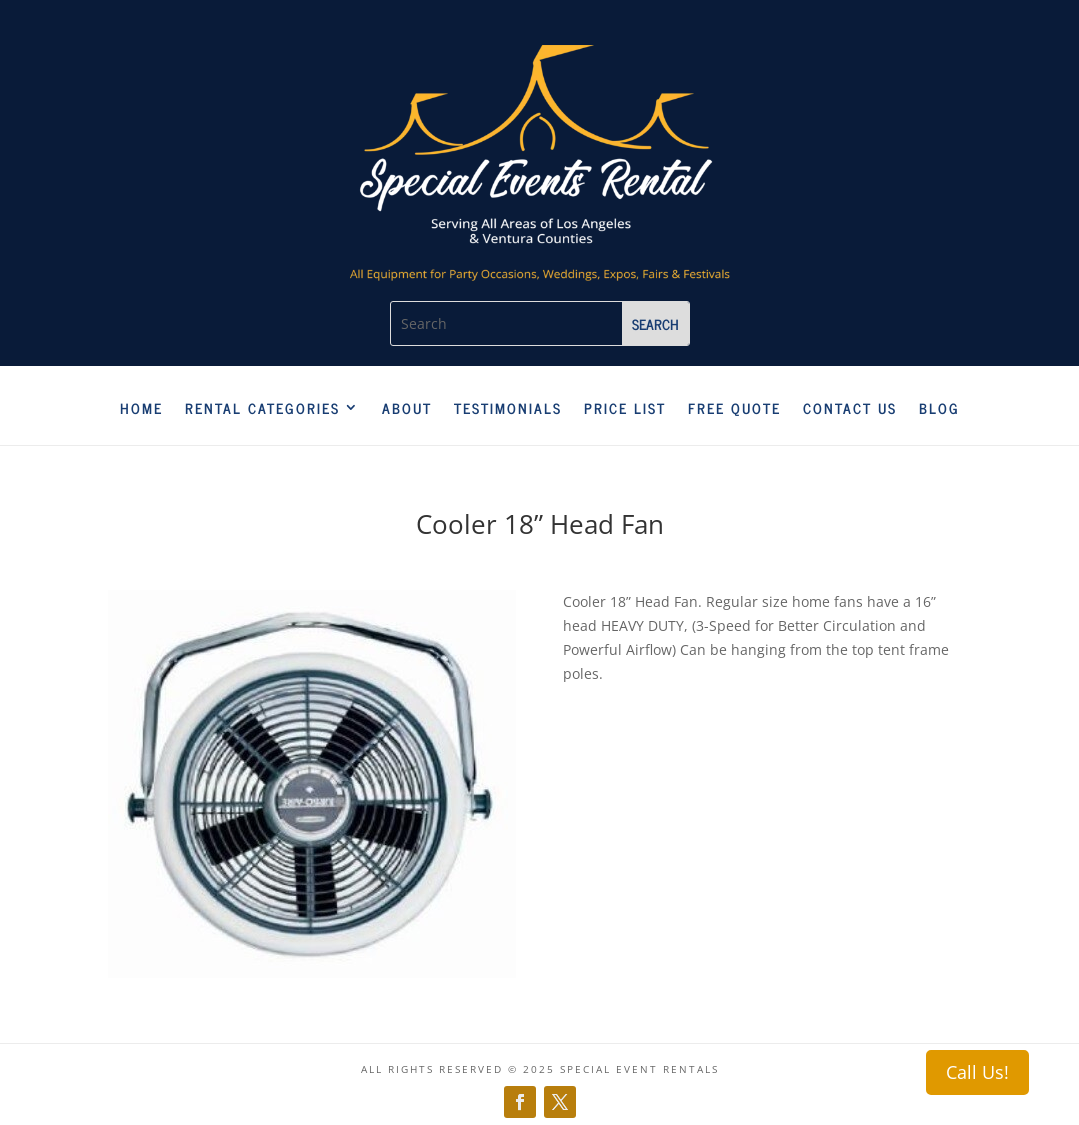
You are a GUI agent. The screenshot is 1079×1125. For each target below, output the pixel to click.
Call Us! (977, 1072)
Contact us (850, 408)
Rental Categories (262, 408)
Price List (625, 408)
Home (141, 408)
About (407, 408)
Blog (939, 408)
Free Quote (734, 408)
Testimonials (508, 408)
